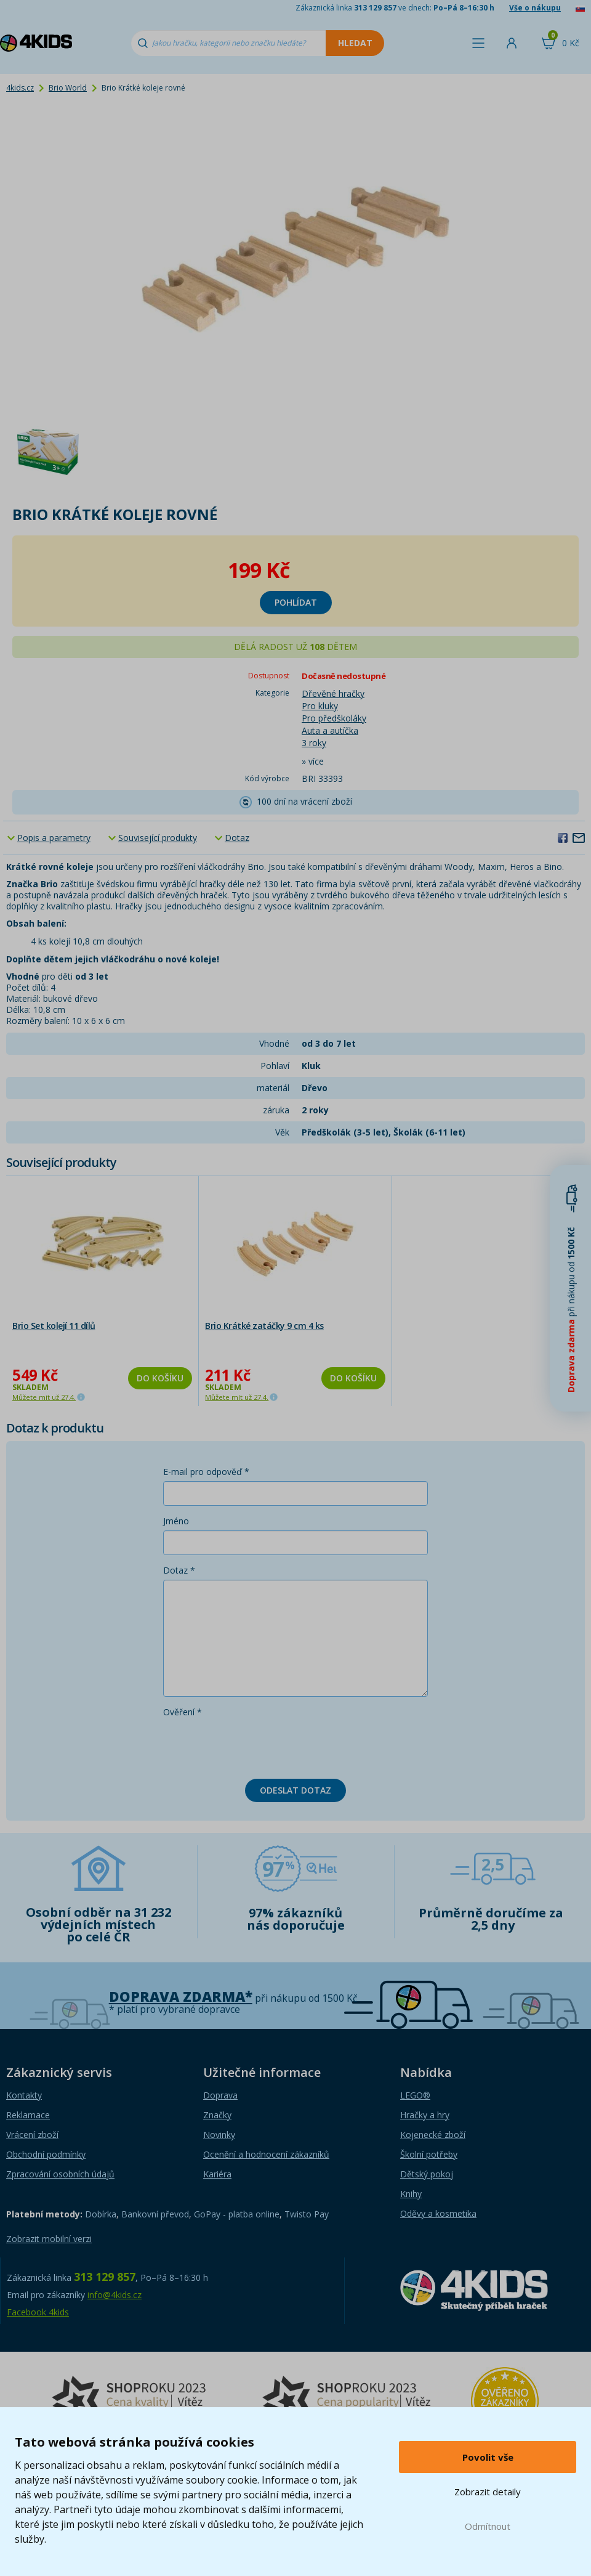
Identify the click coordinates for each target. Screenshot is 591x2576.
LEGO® (415, 2095)
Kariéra (217, 2174)
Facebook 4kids (38, 2312)
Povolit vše (487, 2457)
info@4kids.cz (114, 2295)
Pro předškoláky (334, 718)
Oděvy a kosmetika (438, 2213)
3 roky (314, 743)
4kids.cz (20, 88)
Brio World (68, 88)
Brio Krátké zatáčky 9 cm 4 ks (264, 1325)
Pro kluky (320, 706)
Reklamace (28, 2115)
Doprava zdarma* (180, 1996)
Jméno (176, 1521)
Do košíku (160, 1378)
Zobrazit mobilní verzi (49, 2239)
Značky (217, 2115)
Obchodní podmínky (46, 2154)
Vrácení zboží (32, 2134)
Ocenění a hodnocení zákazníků (266, 2154)
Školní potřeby (428, 2154)
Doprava (220, 2095)
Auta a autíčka (330, 730)
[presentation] (256, 1745)
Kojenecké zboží (432, 2134)
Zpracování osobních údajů (60, 2174)
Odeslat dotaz (295, 1790)
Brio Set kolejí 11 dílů (53, 1325)
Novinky (219, 2134)
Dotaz (237, 837)
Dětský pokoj (426, 2174)
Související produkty (157, 837)
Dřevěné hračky (333, 693)
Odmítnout (487, 2526)
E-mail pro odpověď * (206, 1471)
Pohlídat (296, 602)
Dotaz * (179, 1570)
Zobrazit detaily (487, 2491)
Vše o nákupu (535, 7)
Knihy (411, 2194)
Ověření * (182, 1712)
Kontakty (24, 2095)
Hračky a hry (424, 2115)
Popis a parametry (53, 837)
